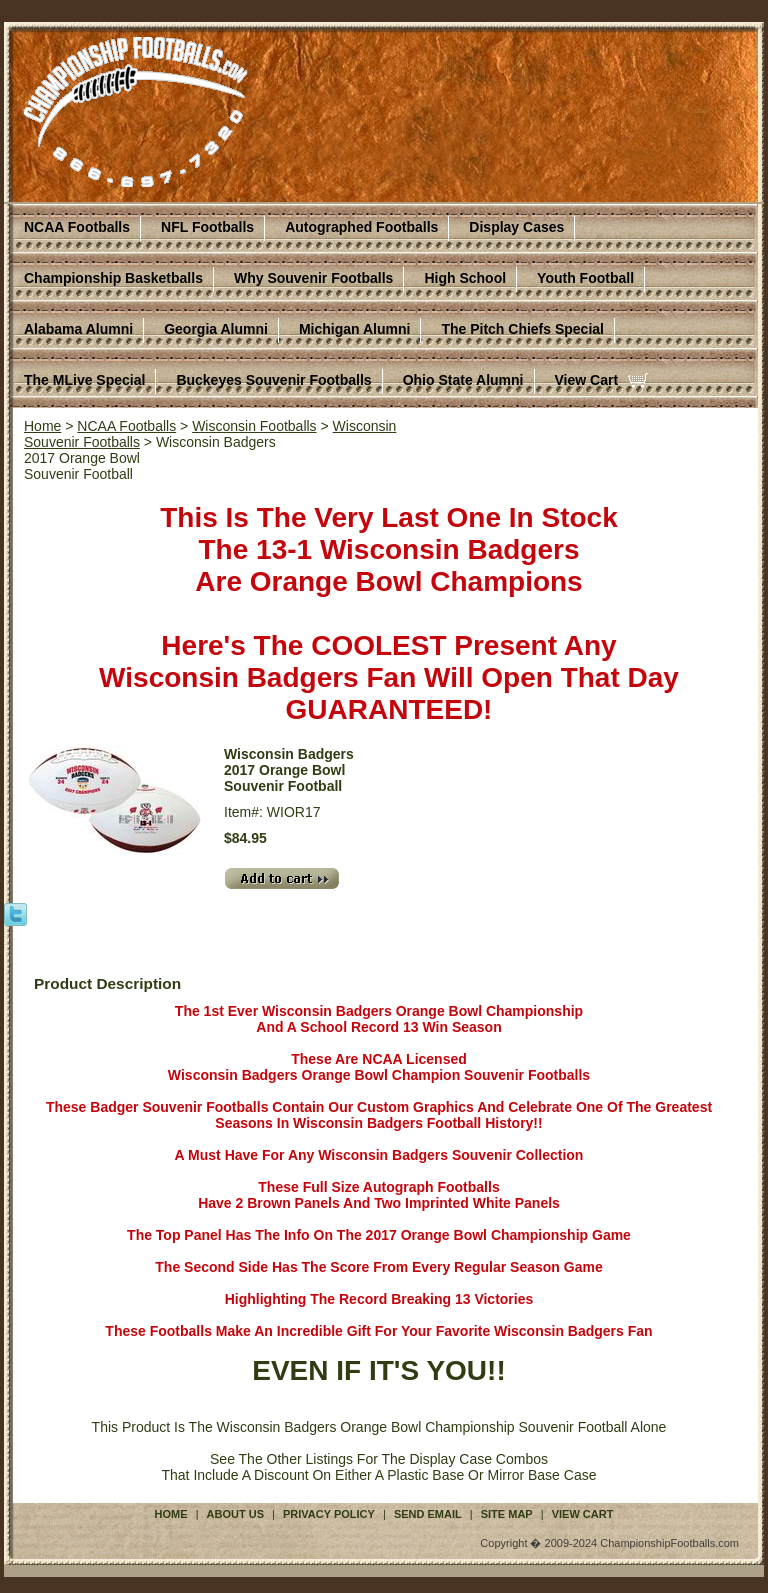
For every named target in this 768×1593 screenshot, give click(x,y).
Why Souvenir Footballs (313, 278)
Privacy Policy (329, 1514)
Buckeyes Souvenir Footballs (273, 380)
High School (465, 278)
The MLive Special (84, 380)
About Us (235, 1514)
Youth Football (585, 278)
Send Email (428, 1514)
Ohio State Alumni (463, 380)
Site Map (507, 1514)
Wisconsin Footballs (254, 426)
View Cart (587, 380)
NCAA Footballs (77, 227)
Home (42, 426)
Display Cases (516, 227)
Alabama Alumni (78, 329)
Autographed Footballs (361, 227)
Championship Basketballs (113, 278)
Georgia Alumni (216, 329)
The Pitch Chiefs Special (522, 329)
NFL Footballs (207, 227)
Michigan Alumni (354, 329)
